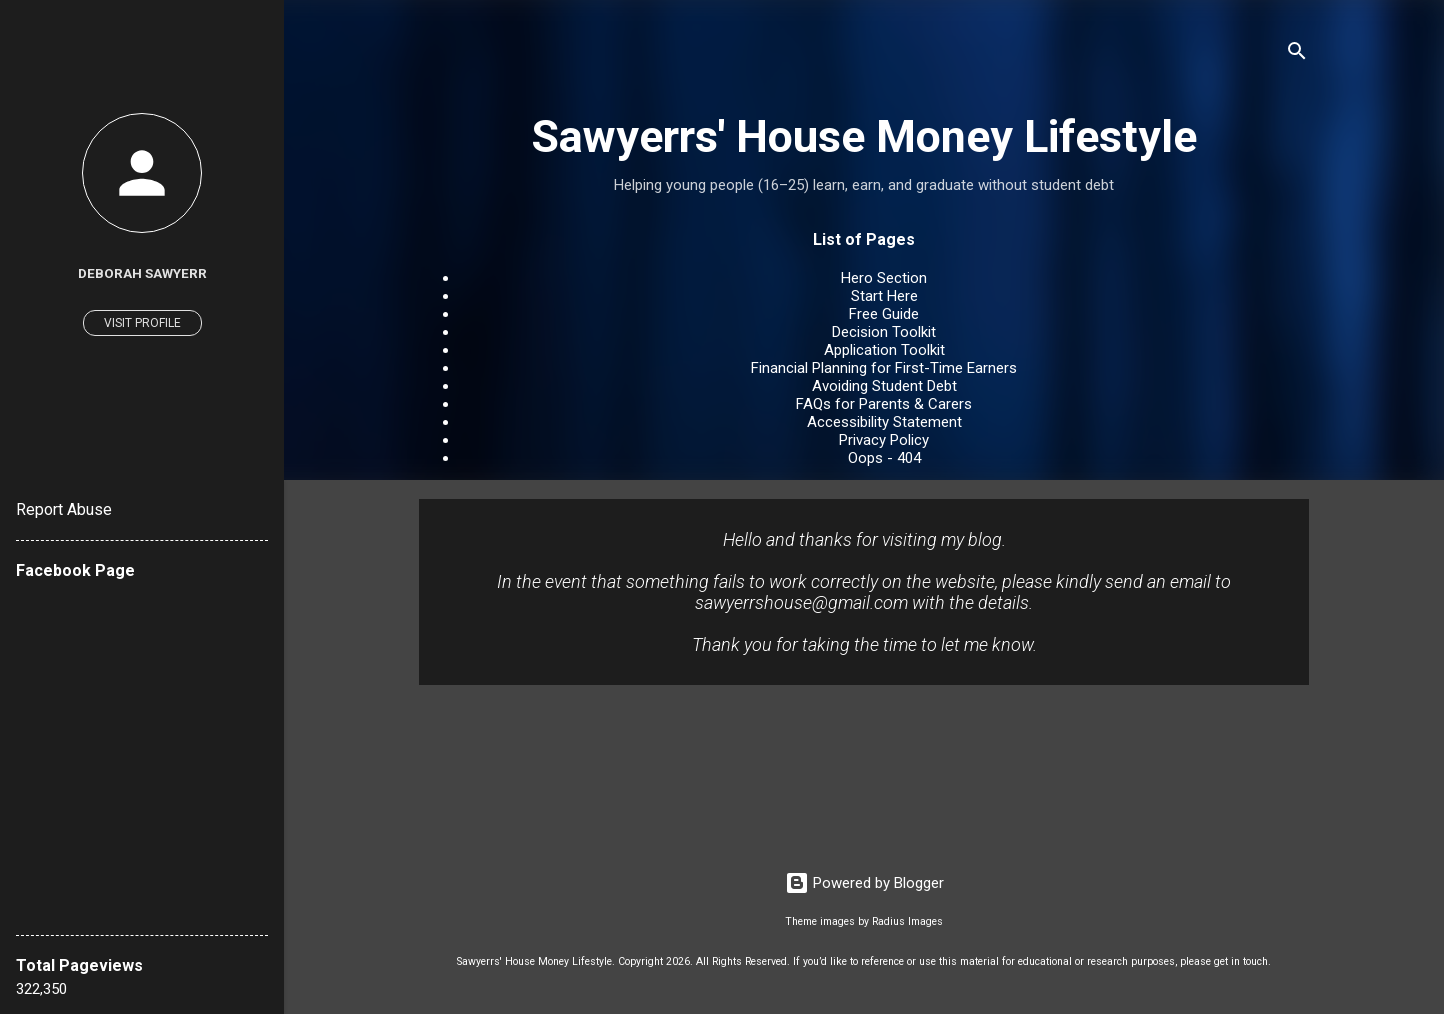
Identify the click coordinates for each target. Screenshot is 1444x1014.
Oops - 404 (884, 458)
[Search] (1297, 54)
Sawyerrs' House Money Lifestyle (864, 136)
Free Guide (884, 314)
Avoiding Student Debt (884, 386)
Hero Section (884, 278)
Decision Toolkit (884, 332)
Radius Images (907, 921)
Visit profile (142, 323)
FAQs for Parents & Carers (884, 404)
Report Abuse (64, 509)
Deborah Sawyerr (142, 273)
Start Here (884, 296)
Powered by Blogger (864, 883)
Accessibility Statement (884, 422)
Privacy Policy (884, 440)
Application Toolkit (884, 350)
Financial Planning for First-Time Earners (884, 368)
